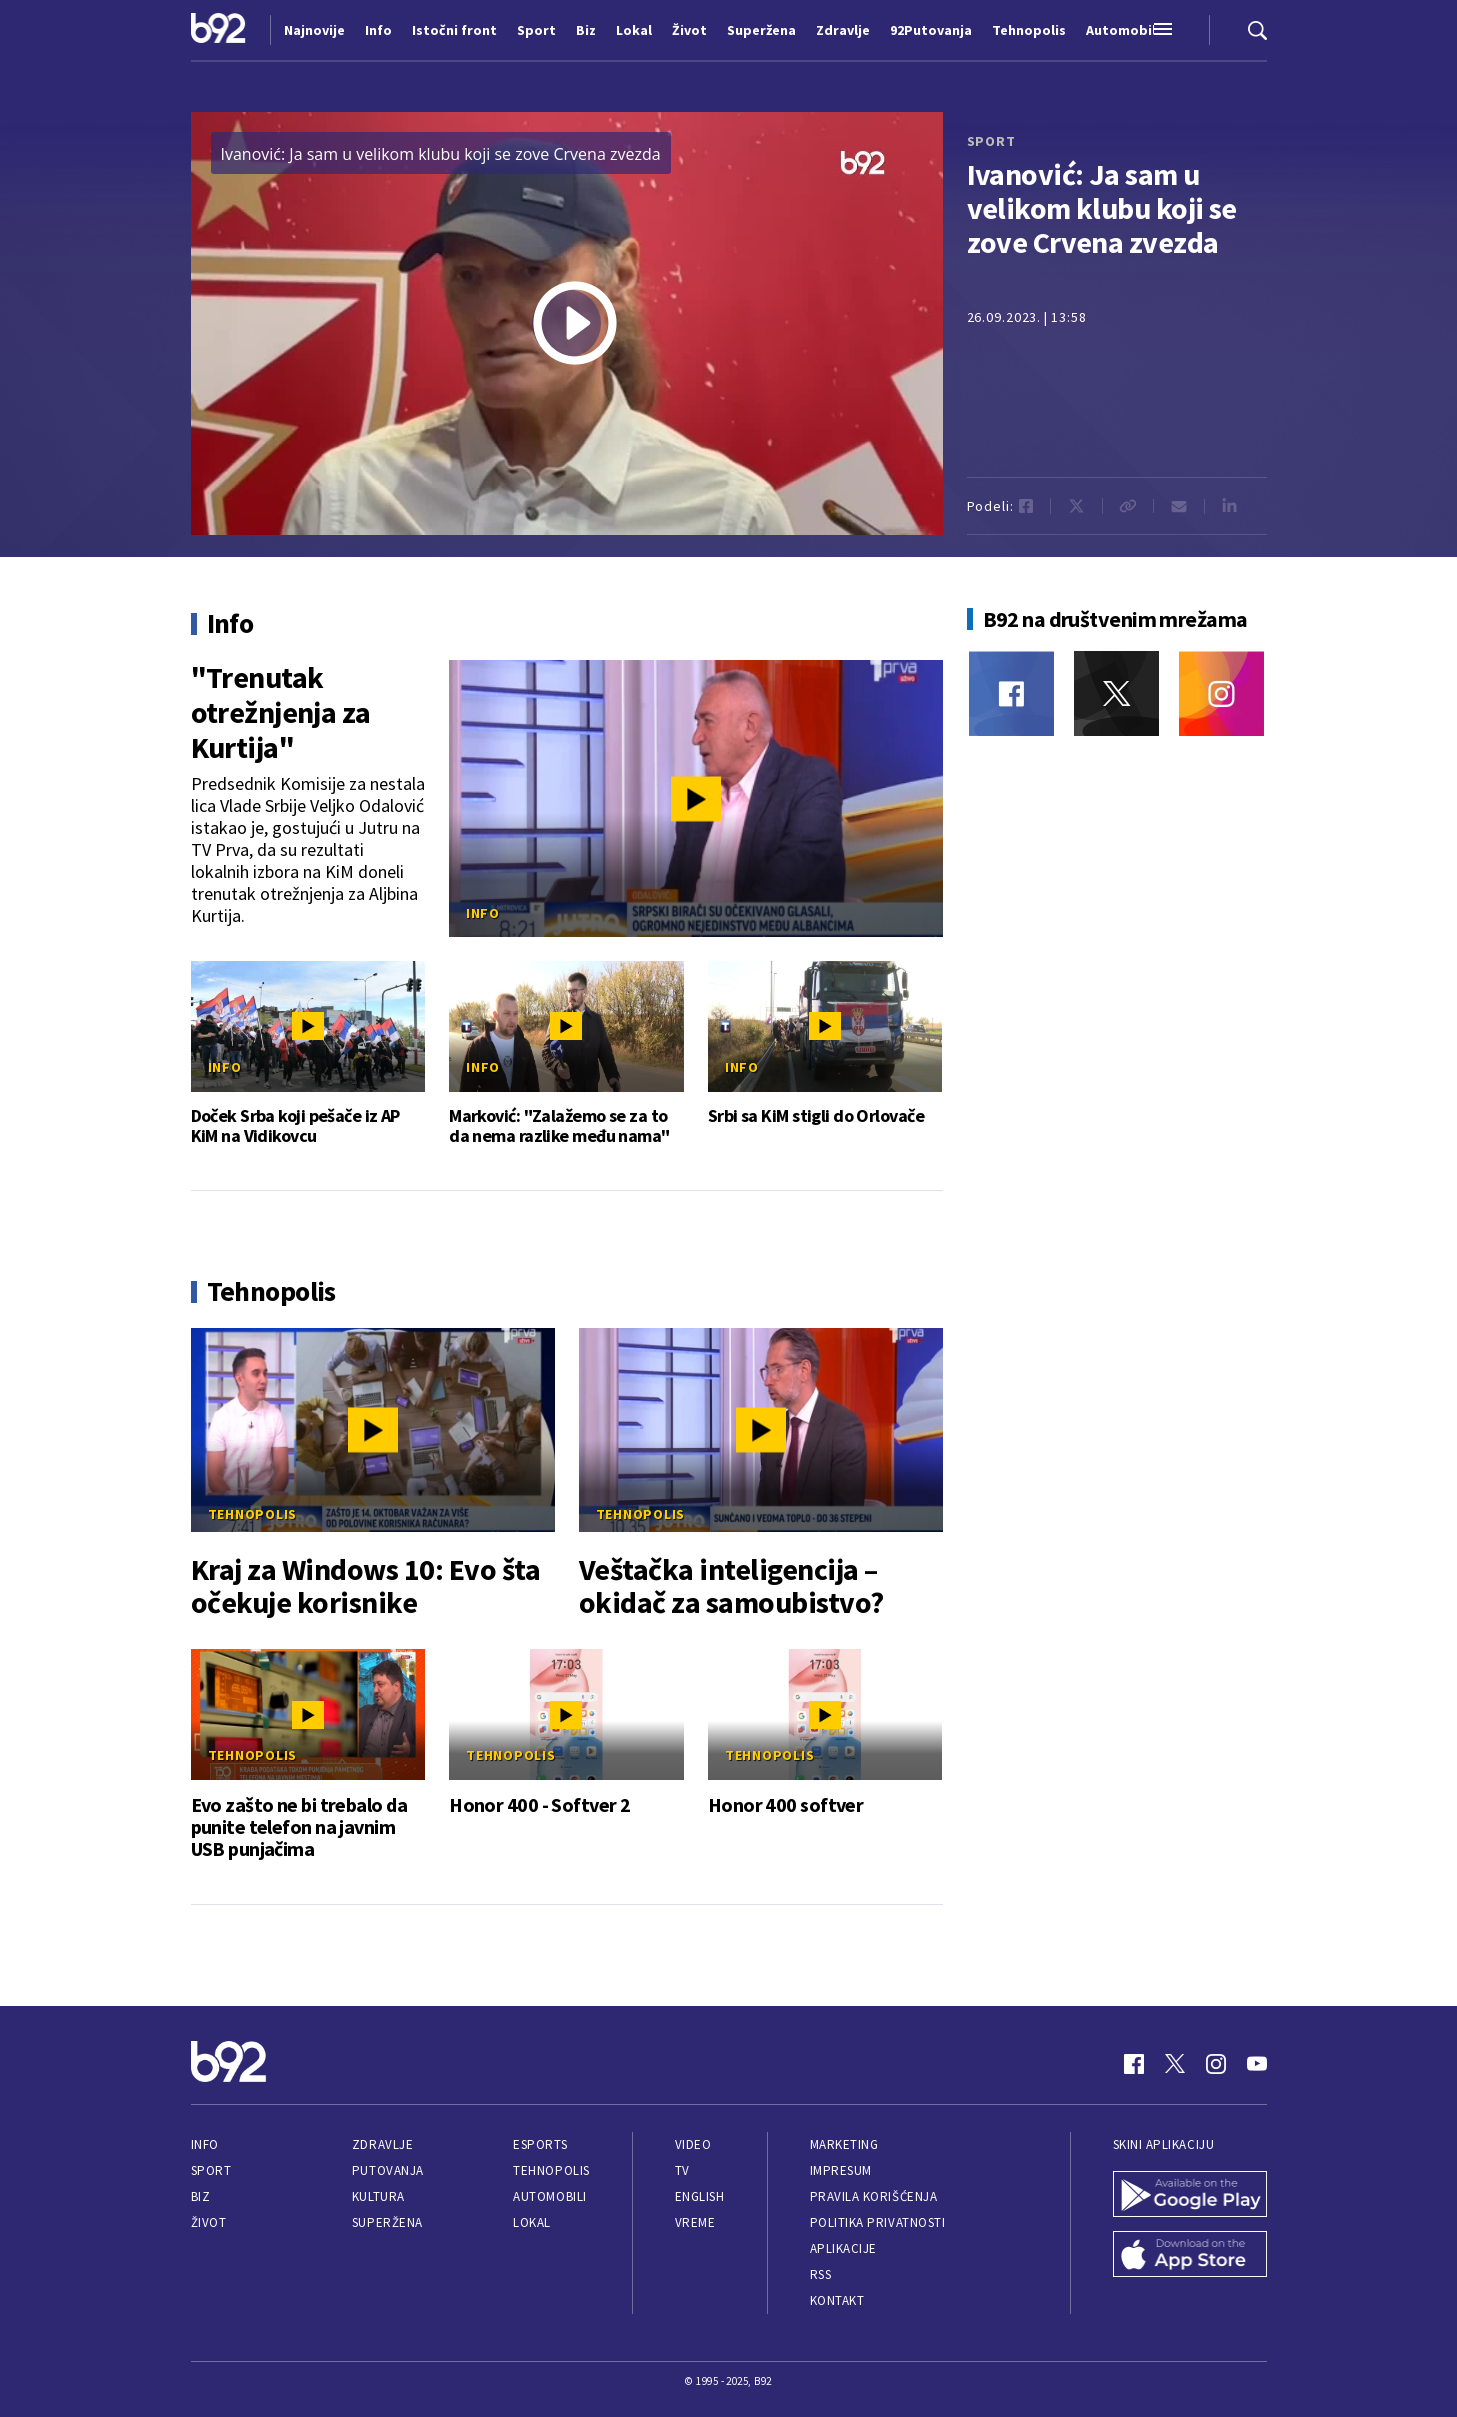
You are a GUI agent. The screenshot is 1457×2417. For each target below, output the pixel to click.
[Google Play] (1190, 2196)
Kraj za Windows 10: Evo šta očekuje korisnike (366, 1586)
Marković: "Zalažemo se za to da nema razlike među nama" (559, 1126)
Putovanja (388, 2170)
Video (693, 2144)
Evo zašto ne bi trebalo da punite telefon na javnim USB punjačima (299, 1827)
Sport (211, 2170)
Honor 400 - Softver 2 (539, 1805)
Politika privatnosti (878, 2222)
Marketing (844, 2144)
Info (483, 913)
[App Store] (1190, 2256)
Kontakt (837, 2300)
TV (682, 2170)
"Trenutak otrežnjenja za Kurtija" (281, 712)
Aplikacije (843, 2248)
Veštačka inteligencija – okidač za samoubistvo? (731, 1586)
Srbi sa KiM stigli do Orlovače (816, 1116)
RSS (821, 2274)
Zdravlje (382, 2144)
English (700, 2196)
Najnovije (314, 30)
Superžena (387, 2222)
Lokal (532, 2222)
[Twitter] (1116, 693)
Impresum (841, 2170)
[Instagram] (1221, 693)
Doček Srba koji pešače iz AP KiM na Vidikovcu (295, 1126)
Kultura (378, 2196)
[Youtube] (1257, 2064)
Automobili (549, 2196)
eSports (540, 2144)
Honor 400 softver (785, 1805)
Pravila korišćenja (874, 2196)
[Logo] (218, 30)
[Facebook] (1011, 693)
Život (209, 2222)
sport (991, 141)
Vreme (695, 2222)
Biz (201, 2196)
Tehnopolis (253, 1514)
